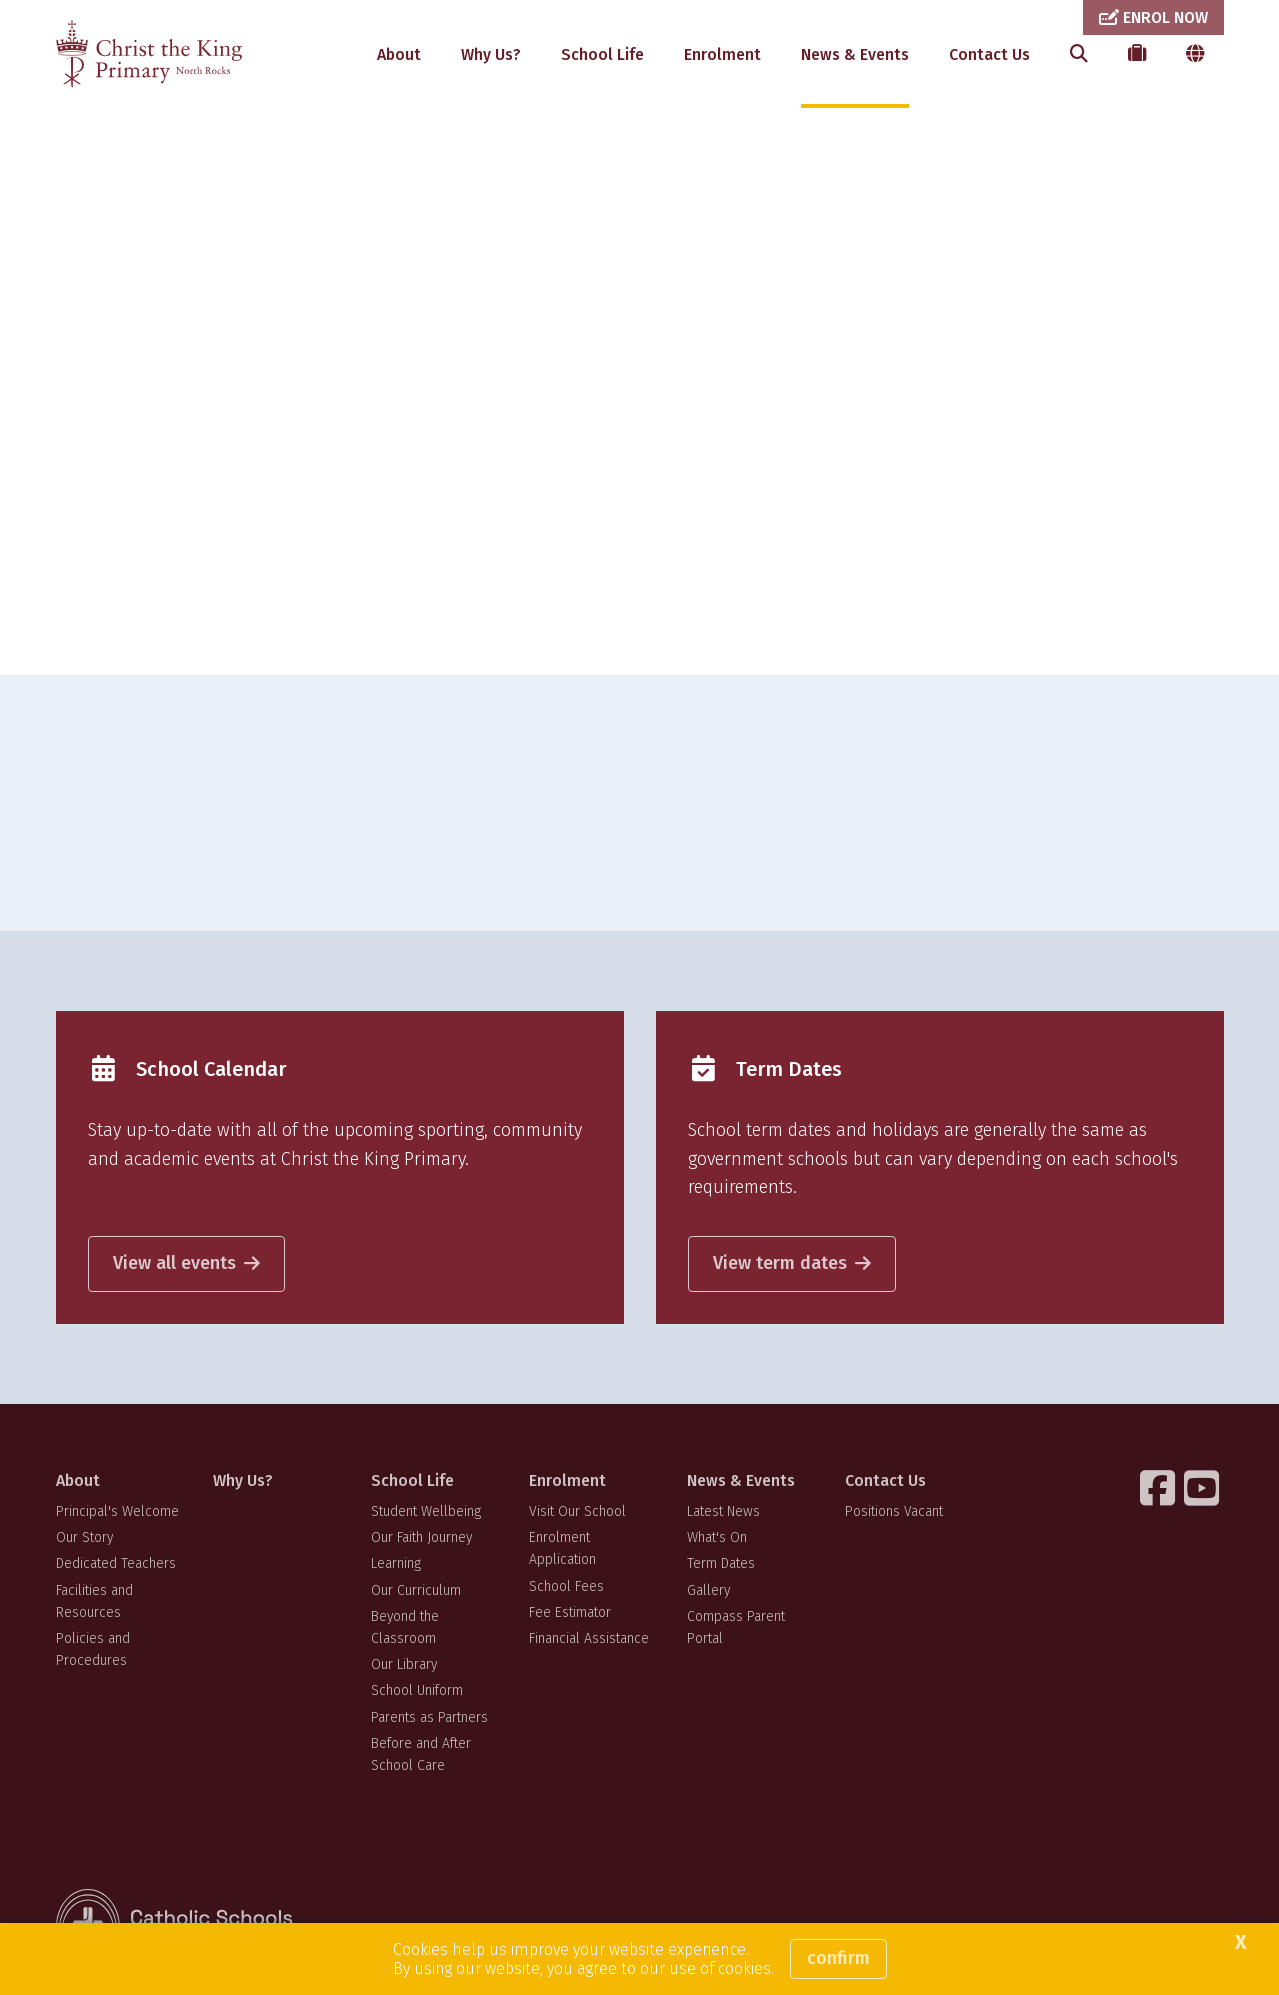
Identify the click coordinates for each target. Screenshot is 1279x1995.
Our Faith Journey (421, 1537)
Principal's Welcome (117, 1511)
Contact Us (989, 54)
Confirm (838, 1958)
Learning (396, 1563)
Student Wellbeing (426, 1511)
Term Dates (721, 1563)
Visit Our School (577, 1511)
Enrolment (722, 54)
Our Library (404, 1664)
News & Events (855, 54)
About (399, 54)
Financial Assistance (589, 1638)
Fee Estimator (570, 1612)
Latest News (723, 1511)
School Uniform (417, 1690)
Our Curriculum (416, 1590)
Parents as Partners (429, 1717)
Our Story (84, 1537)
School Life (602, 54)
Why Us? (491, 54)
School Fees (566, 1586)
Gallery (708, 1590)
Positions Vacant (894, 1511)
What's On (717, 1537)
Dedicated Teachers (116, 1563)
